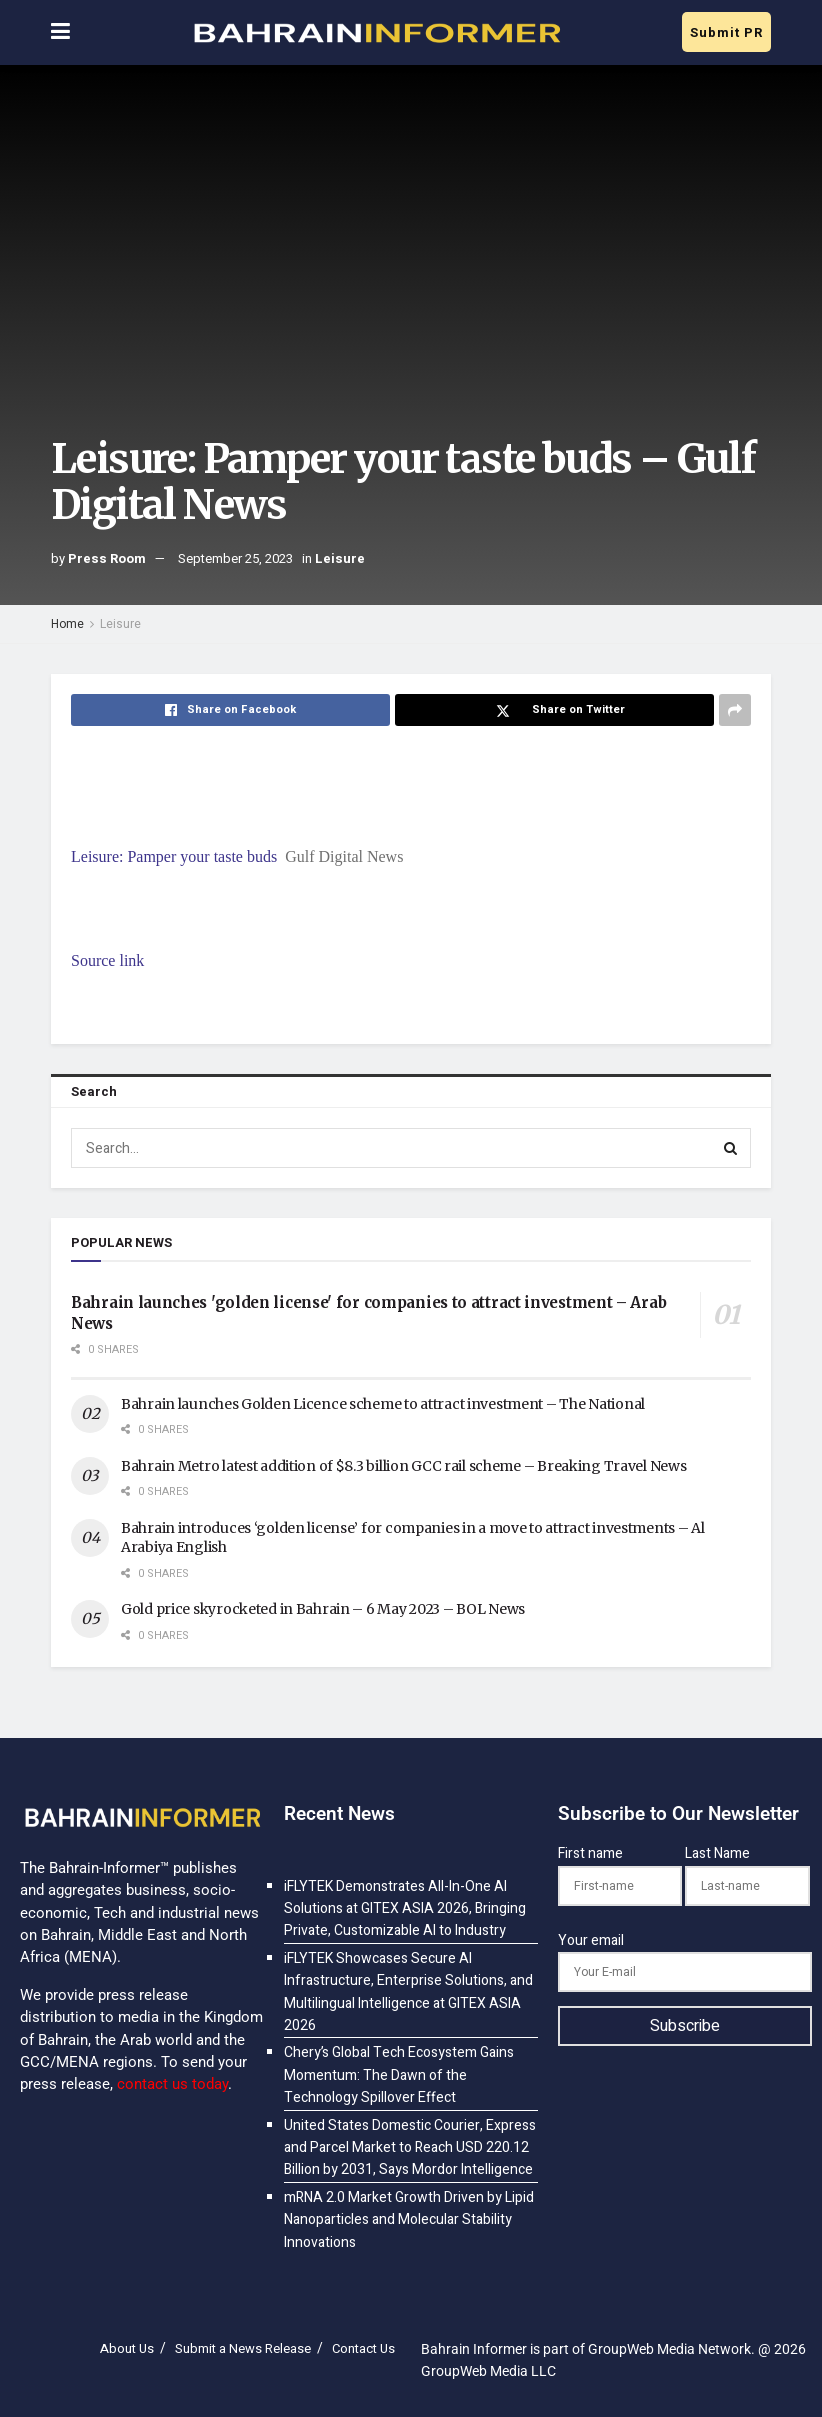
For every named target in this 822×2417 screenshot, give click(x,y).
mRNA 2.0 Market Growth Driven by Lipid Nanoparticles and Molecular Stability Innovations (409, 2220)
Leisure (340, 558)
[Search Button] (731, 1148)
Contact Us (363, 2348)
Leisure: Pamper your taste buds (174, 856)
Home (67, 624)
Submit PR (726, 32)
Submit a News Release (243, 2348)
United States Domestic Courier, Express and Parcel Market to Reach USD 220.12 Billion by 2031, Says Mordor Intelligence (410, 2148)
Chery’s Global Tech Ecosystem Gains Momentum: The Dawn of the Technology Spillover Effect (399, 2075)
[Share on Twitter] (554, 710)
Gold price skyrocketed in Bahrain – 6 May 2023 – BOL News (323, 1609)
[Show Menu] (60, 32)
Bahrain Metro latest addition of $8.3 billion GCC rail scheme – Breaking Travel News (403, 1466)
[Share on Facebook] (230, 710)
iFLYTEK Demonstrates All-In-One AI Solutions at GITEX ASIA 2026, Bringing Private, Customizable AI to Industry (405, 1909)
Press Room (107, 558)
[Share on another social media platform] (735, 710)
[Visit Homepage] (376, 33)
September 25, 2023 (235, 558)
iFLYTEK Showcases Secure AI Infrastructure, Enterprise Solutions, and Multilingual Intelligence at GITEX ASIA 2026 (408, 1992)
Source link (107, 960)
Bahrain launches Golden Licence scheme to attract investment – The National (383, 1404)
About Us (127, 2348)
